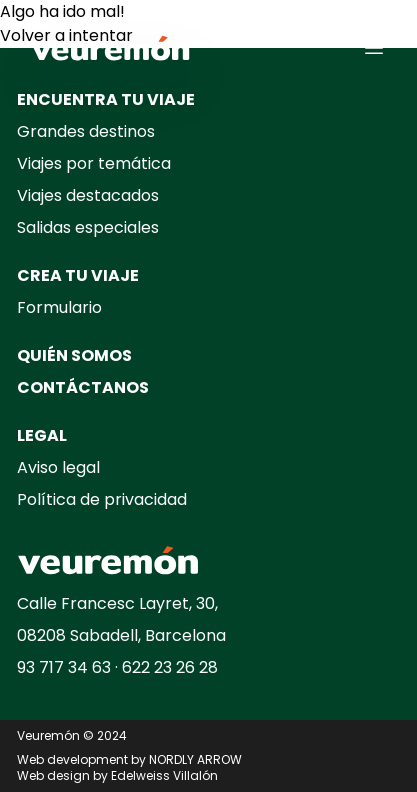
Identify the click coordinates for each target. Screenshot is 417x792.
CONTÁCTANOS (83, 387)
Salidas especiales (88, 227)
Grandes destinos (86, 131)
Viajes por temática (94, 163)
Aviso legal (58, 467)
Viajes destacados (88, 195)
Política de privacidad (102, 499)
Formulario (59, 307)
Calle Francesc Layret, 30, (117, 603)
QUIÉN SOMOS (74, 355)
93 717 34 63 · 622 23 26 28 (117, 667)
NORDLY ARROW (195, 759)
